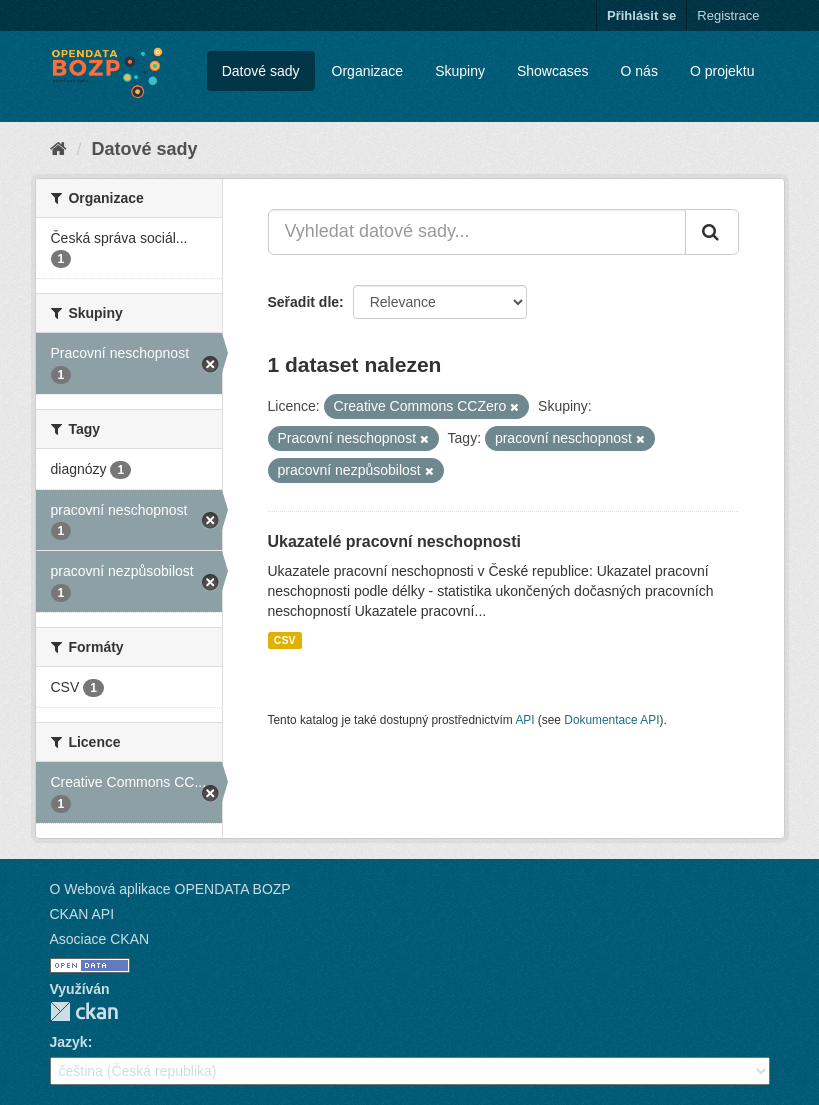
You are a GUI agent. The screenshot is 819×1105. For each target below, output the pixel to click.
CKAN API (82, 914)
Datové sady (261, 71)
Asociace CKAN (100, 939)
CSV (285, 640)
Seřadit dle (304, 302)
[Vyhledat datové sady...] (477, 232)
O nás (639, 71)
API (524, 720)
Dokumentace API (611, 720)
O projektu (722, 71)
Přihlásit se (641, 15)
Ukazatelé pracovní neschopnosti (394, 541)
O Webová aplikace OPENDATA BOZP (170, 889)
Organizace (368, 71)
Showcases (553, 71)
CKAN (84, 1011)
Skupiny (460, 71)
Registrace (728, 15)
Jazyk (69, 1042)
